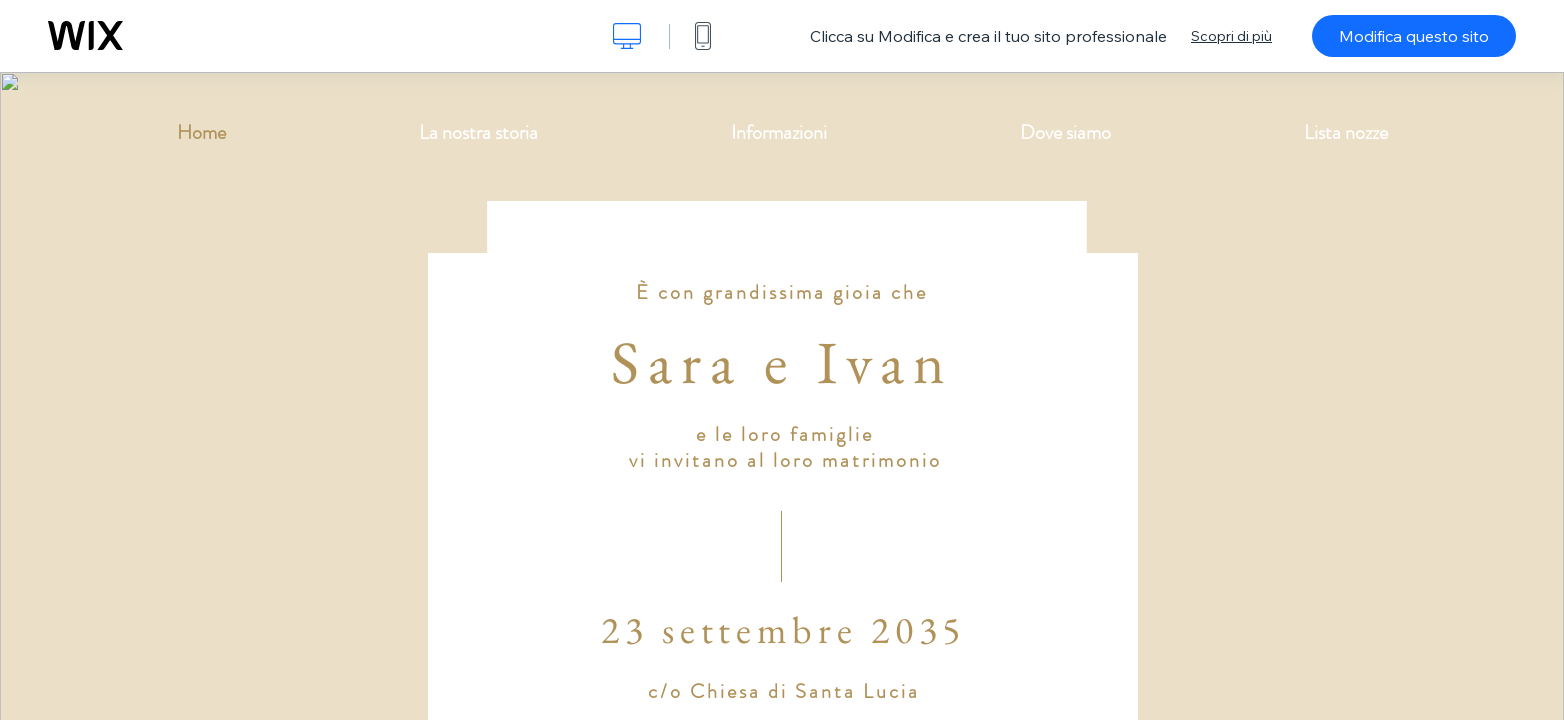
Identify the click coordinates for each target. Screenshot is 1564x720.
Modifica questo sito (1414, 36)
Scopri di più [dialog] (1231, 36)
